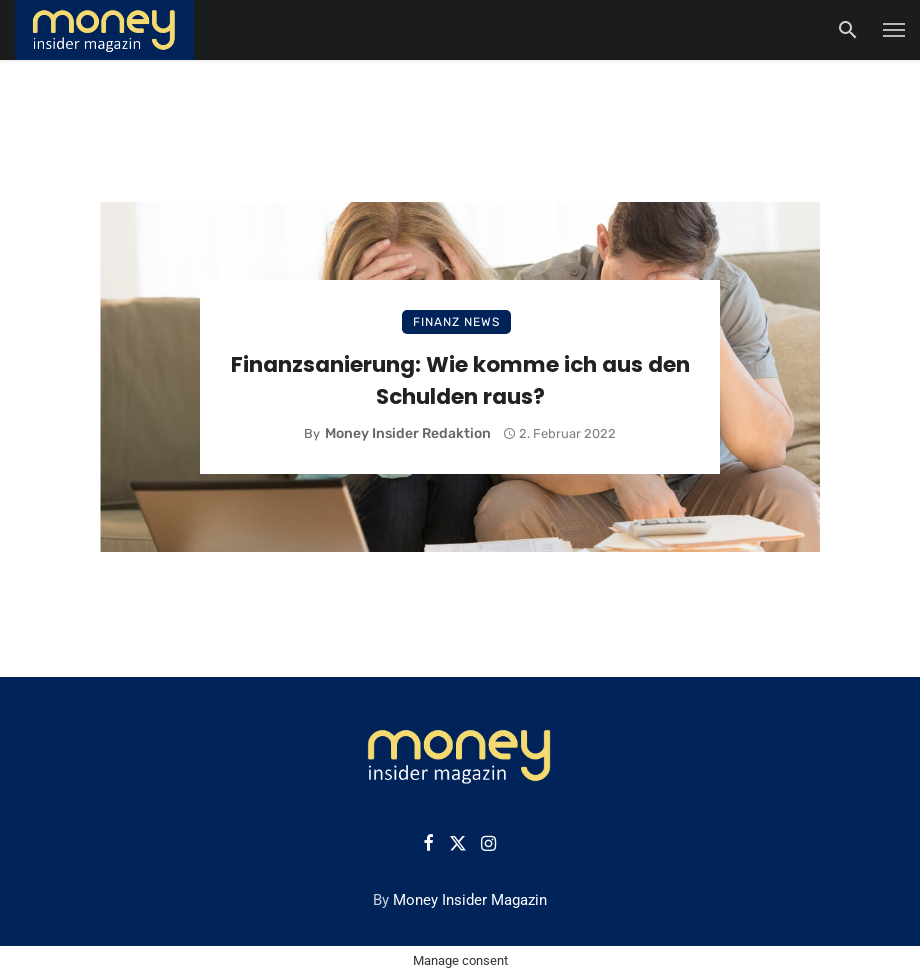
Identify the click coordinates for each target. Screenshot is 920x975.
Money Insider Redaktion (408, 433)
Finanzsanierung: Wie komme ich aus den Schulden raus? (460, 380)
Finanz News (456, 322)
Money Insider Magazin (470, 900)
